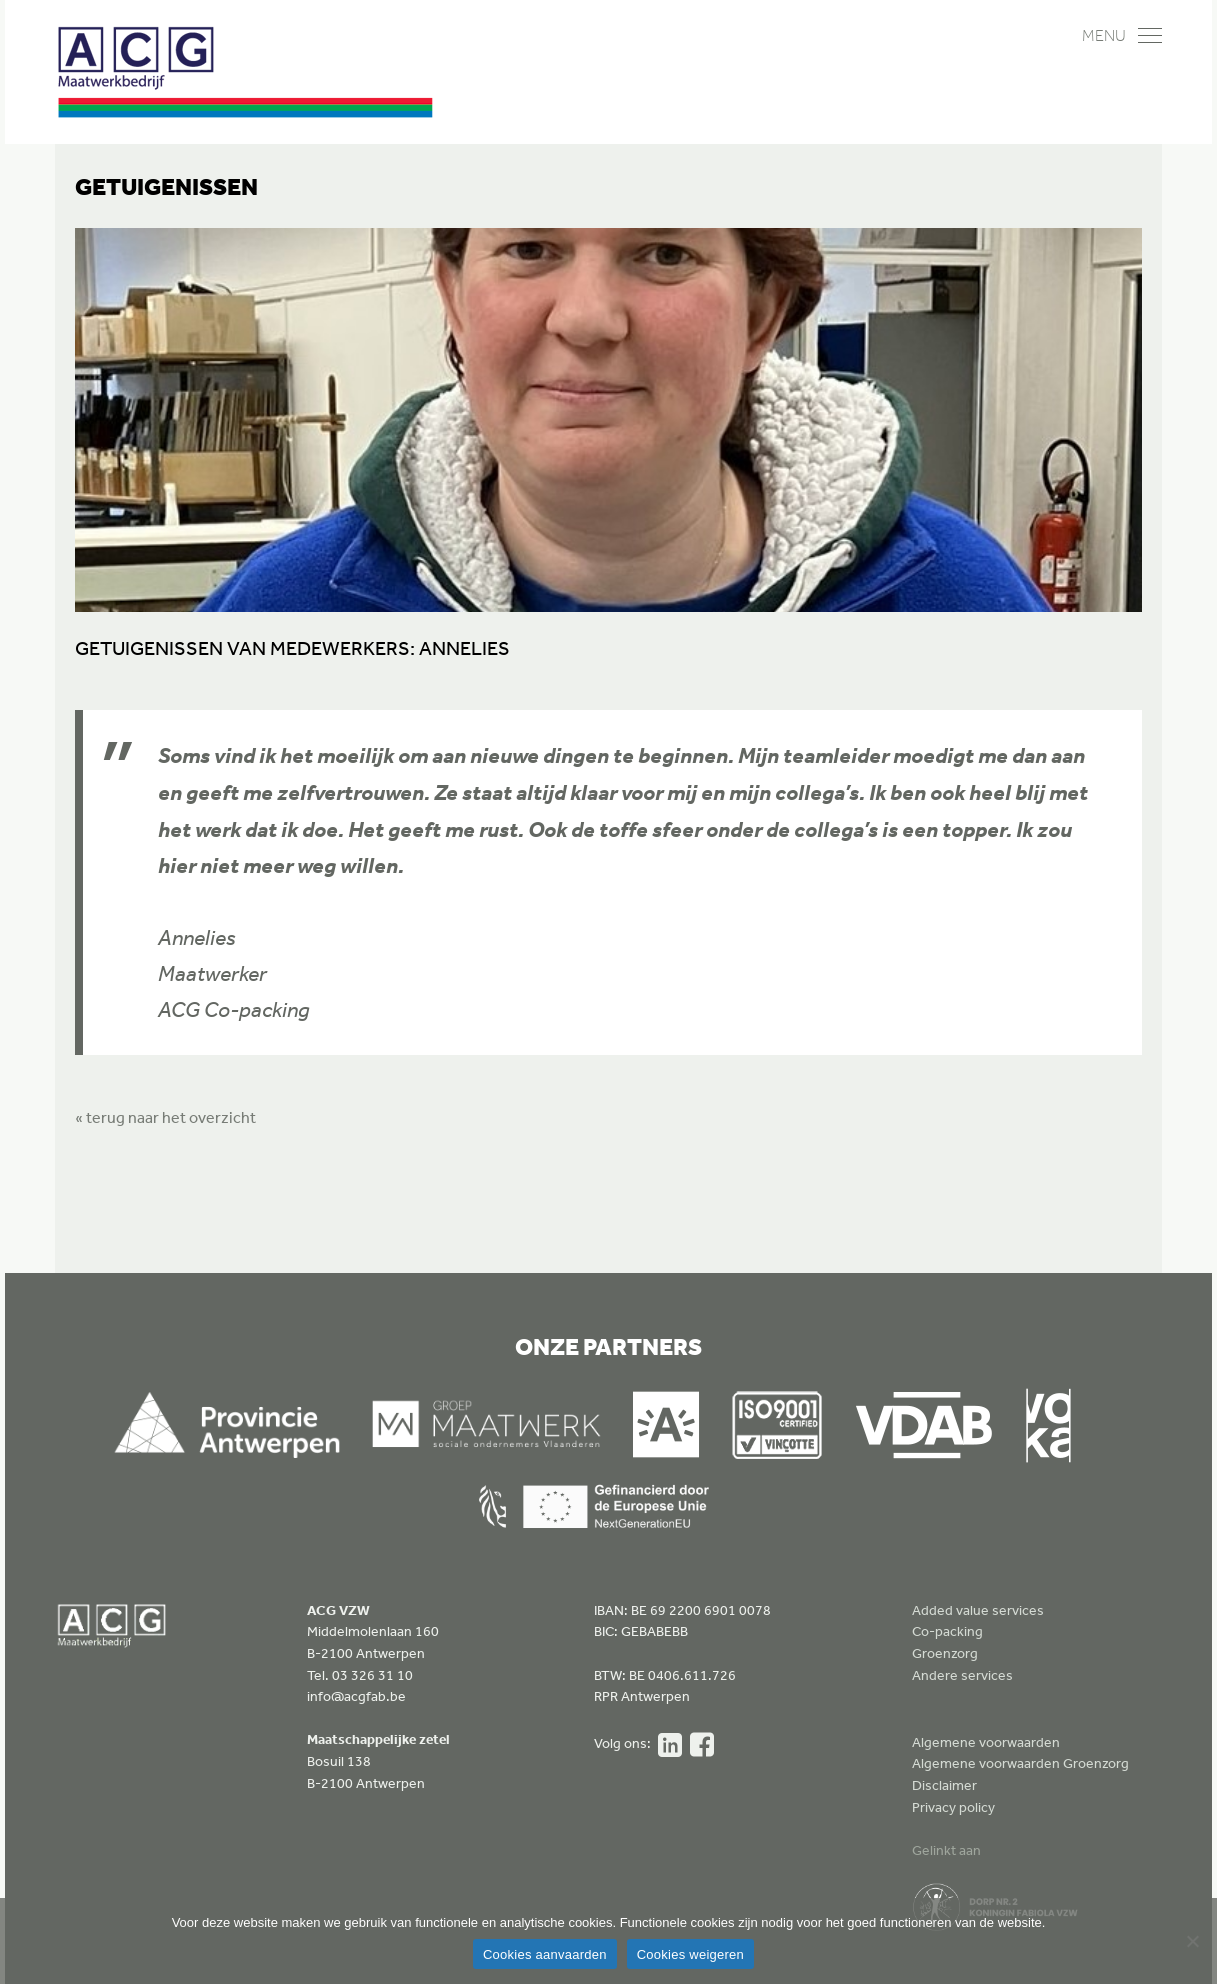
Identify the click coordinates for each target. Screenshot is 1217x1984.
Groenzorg (945, 1653)
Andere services (962, 1675)
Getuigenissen (166, 186)
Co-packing (947, 1631)
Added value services (978, 1610)
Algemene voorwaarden (986, 1742)
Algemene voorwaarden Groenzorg (1020, 1763)
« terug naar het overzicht (165, 1117)
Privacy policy (953, 1807)
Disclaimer (944, 1785)
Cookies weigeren (690, 1954)
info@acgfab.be (356, 1696)
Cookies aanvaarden (545, 1954)
